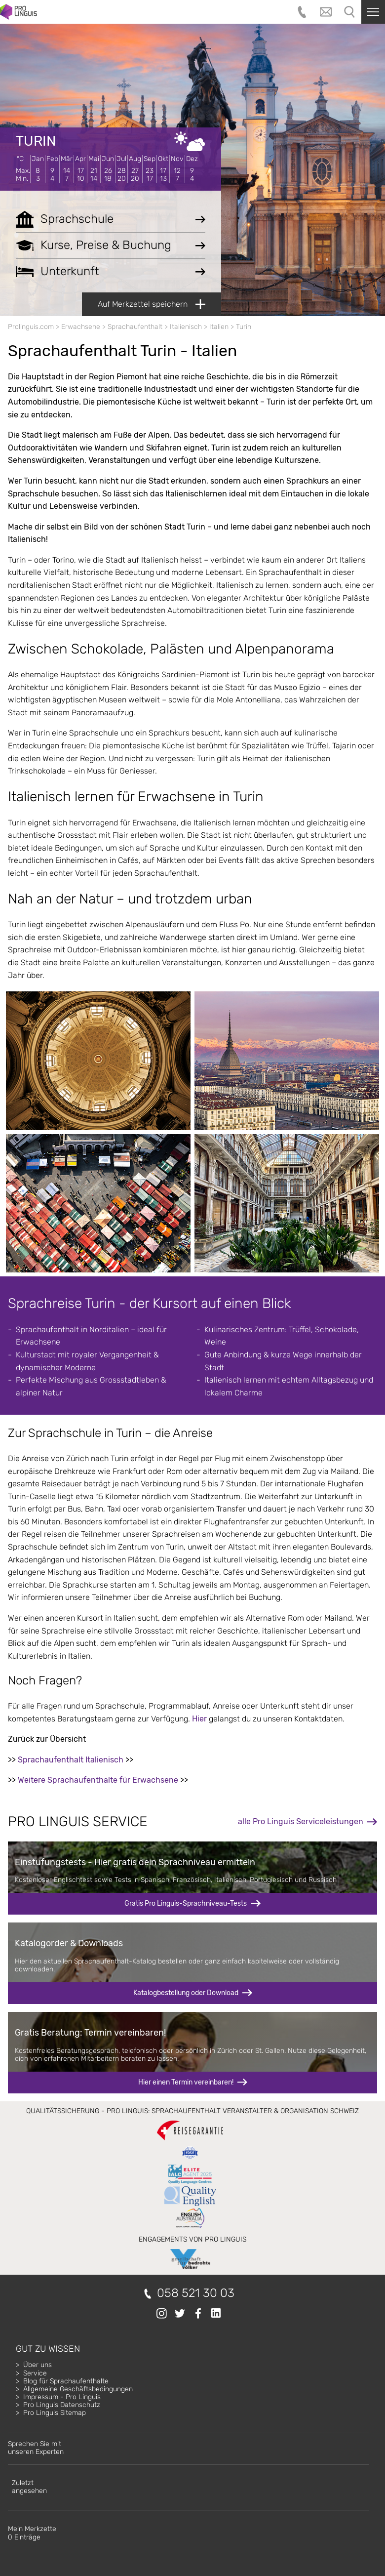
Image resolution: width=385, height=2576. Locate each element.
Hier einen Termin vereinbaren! (185, 2082)
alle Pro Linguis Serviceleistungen (300, 1821)
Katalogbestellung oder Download (185, 1993)
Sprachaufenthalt (135, 327)
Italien (219, 327)
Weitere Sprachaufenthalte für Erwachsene (98, 1780)
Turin (36, 141)
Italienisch (186, 327)
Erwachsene (80, 327)
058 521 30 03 (195, 2293)
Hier (199, 1718)
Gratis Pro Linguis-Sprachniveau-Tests (185, 1903)
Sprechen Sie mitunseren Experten (36, 2448)
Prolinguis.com (31, 327)
